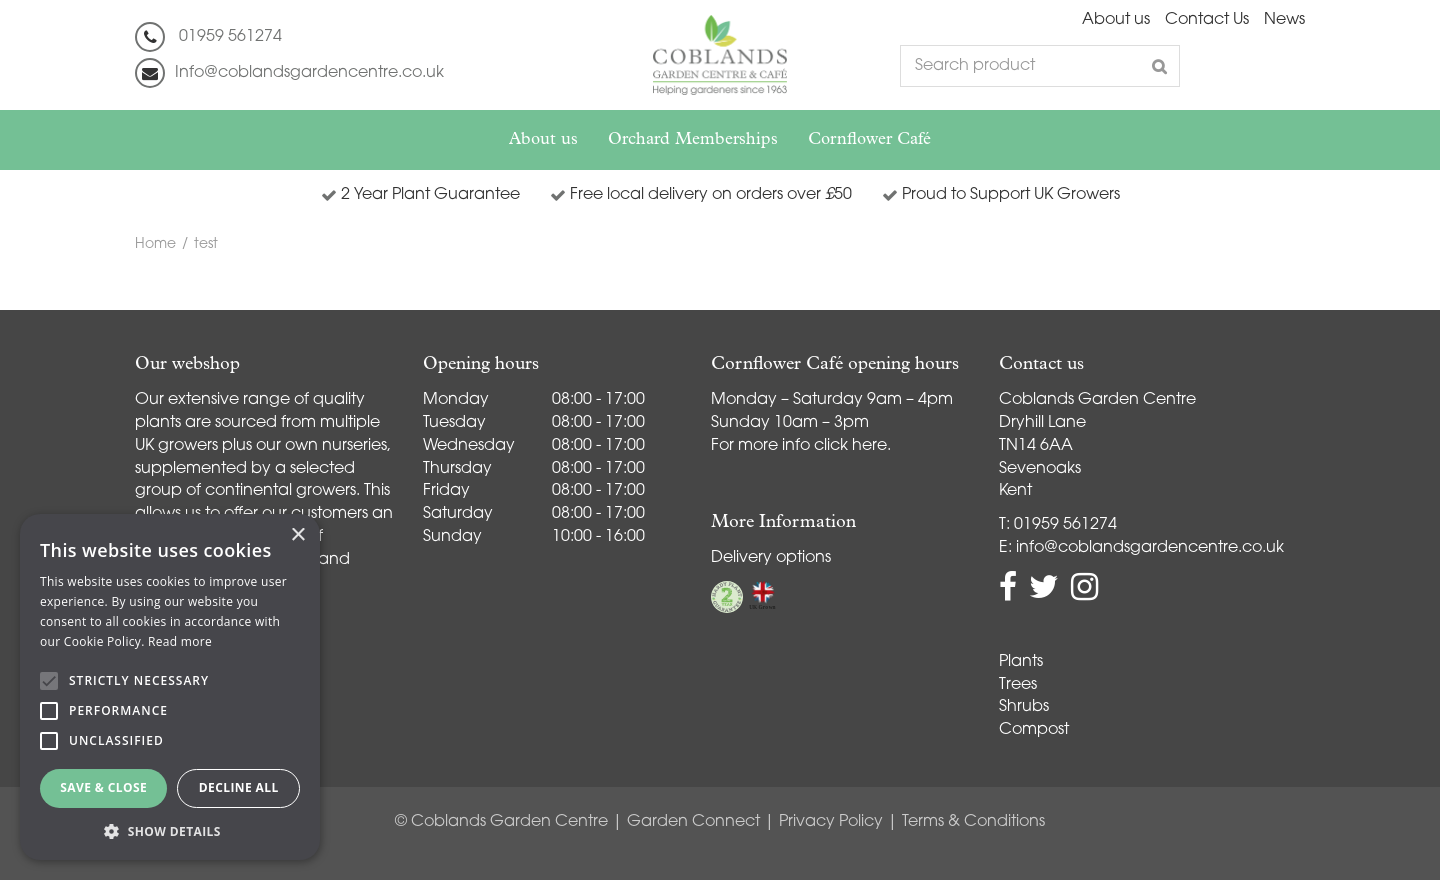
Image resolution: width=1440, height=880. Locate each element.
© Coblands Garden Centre (501, 822)
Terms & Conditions (973, 822)
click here (850, 446)
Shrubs (1024, 707)
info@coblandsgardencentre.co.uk (1150, 548)
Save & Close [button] (103, 787)
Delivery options (771, 558)
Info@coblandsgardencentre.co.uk (309, 73)
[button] (170, 830)
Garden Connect (693, 822)
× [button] (297, 535)
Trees (1018, 685)
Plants (1021, 662)
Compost (1034, 730)
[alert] (170, 687)
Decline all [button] (239, 787)
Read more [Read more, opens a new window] (180, 641)
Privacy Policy (831, 822)
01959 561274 (230, 37)
